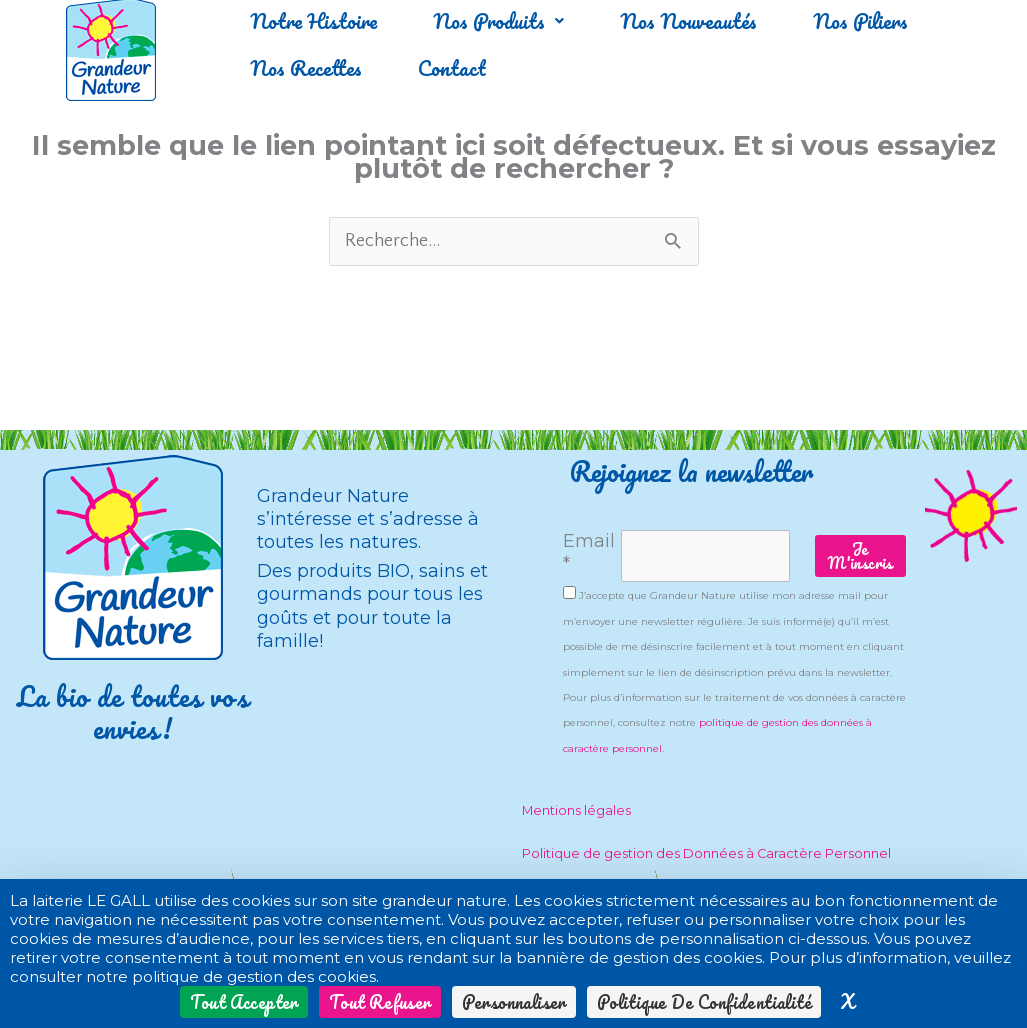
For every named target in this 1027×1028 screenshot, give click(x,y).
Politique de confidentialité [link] (704, 1002)
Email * (589, 552)
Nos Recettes (309, 68)
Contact (463, 68)
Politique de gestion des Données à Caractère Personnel (706, 853)
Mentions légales (576, 810)
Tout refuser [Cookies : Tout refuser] (380, 1002)
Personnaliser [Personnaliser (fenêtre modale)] (514, 1002)
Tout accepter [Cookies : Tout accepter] (244, 1002)
